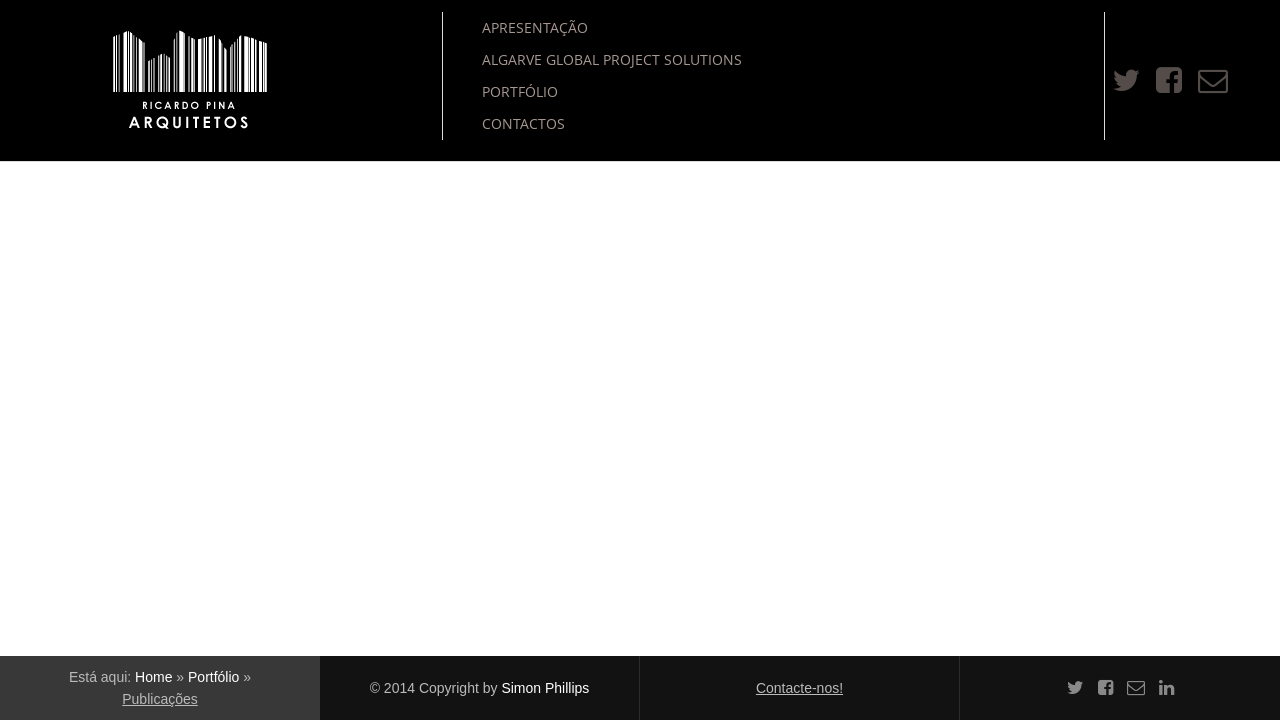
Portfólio (520, 91)
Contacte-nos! (799, 688)
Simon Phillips (545, 688)
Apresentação (535, 27)
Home (153, 677)
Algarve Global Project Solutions (612, 59)
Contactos (523, 123)
